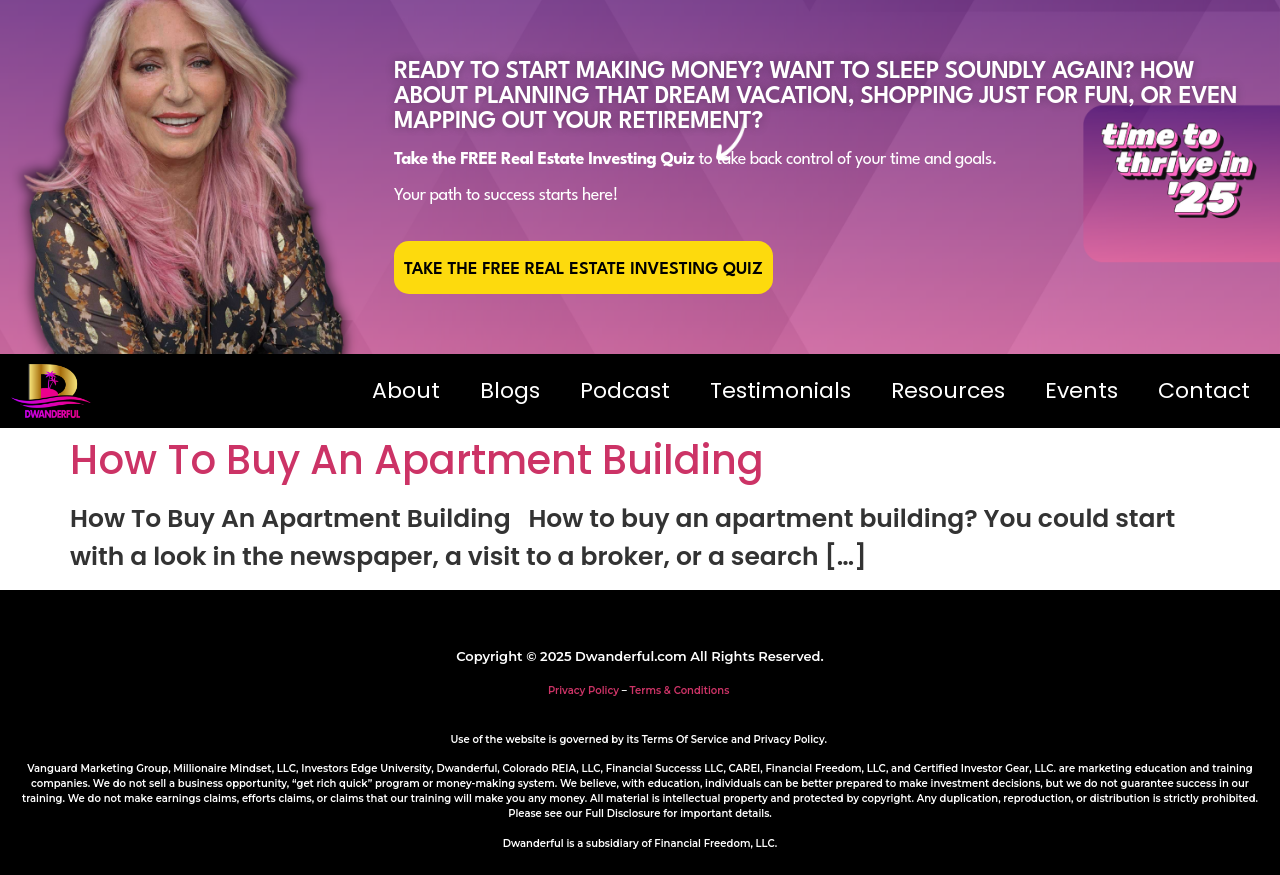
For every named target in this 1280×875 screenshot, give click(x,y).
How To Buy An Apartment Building (417, 460)
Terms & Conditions (680, 690)
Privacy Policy (583, 690)
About (406, 390)
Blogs (510, 390)
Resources (948, 390)
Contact (1204, 390)
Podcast (625, 390)
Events (1081, 390)
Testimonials (780, 390)
